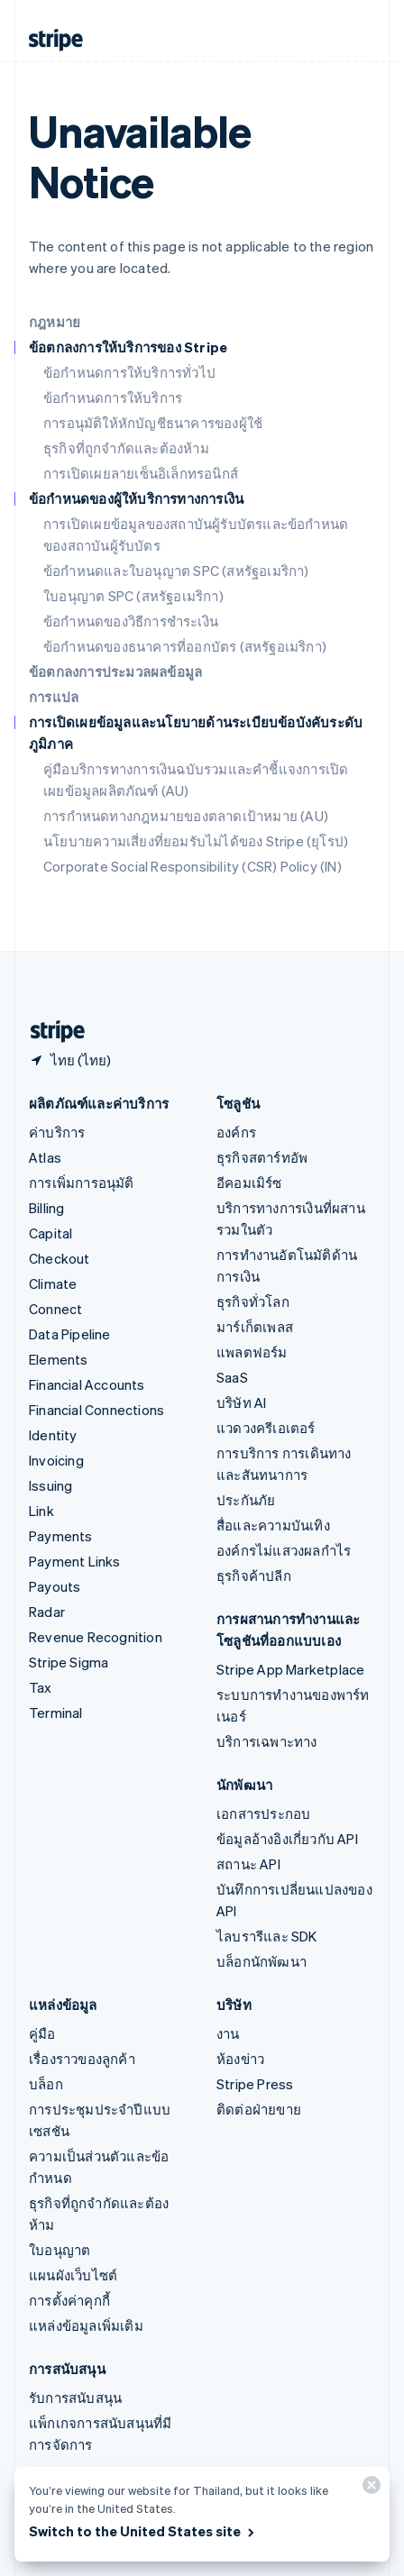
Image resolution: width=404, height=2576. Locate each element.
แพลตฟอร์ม (252, 1352)
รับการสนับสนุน (75, 2398)
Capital (50, 1233)
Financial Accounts (87, 1384)
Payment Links (75, 1561)
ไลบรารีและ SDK (266, 1936)
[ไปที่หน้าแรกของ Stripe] (50, 1031)
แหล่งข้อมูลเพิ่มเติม (86, 2325)
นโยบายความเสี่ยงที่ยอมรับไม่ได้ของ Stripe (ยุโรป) (195, 841)
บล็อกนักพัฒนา (261, 1961)
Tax (40, 1687)
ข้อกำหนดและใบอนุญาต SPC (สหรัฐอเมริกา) (176, 571)
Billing (46, 1208)
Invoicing (56, 1460)
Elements (58, 1359)
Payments (61, 1536)
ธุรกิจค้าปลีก (253, 1576)
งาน (228, 2033)
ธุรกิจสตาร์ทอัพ (262, 1157)
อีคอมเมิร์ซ (249, 1183)
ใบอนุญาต (59, 2250)
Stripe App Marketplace (290, 1669)
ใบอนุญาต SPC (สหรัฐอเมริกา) (133, 596)
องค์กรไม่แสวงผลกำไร (283, 1550)
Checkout (59, 1258)
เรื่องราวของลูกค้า (82, 2059)
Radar (47, 1612)
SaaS (232, 1377)
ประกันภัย (245, 1500)
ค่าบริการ (57, 1132)
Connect (55, 1309)
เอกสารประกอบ (263, 1813)
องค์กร (236, 1132)
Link (41, 1511)
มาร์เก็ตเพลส (254, 1327)
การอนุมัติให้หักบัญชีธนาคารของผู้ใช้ (152, 423)
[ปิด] (369, 2489)
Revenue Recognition (95, 1637)
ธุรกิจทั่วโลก (252, 1302)
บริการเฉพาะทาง (266, 1741)
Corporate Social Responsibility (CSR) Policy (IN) (192, 866)
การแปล (53, 697)
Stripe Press (254, 2084)
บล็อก (46, 2084)
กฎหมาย (54, 322)
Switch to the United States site (143, 2531)
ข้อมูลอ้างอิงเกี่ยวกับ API (287, 1839)
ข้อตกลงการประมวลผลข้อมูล (115, 671)
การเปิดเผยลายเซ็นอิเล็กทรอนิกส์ (140, 473)
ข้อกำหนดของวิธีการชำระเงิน (130, 621)
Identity (53, 1435)
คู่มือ (42, 2033)
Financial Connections (96, 1410)
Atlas (45, 1157)
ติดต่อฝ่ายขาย (258, 2109)
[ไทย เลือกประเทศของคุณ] (70, 1060)
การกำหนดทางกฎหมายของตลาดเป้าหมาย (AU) (185, 816)
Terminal (56, 1713)
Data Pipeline (70, 1334)
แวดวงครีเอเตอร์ (266, 1428)
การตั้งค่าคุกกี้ (69, 2300)
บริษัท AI (241, 1402)
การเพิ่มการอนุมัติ (81, 1183)
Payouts (54, 1586)
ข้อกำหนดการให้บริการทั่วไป (129, 372)
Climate (53, 1283)
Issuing (50, 1485)
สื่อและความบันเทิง (273, 1525)
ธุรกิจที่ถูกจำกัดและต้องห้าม (126, 448)
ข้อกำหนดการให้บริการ (112, 397)
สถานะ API (248, 1864)
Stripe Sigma (68, 1662)
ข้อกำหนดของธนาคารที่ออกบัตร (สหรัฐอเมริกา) (184, 646)
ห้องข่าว (240, 2059)
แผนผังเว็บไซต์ (73, 2275)
